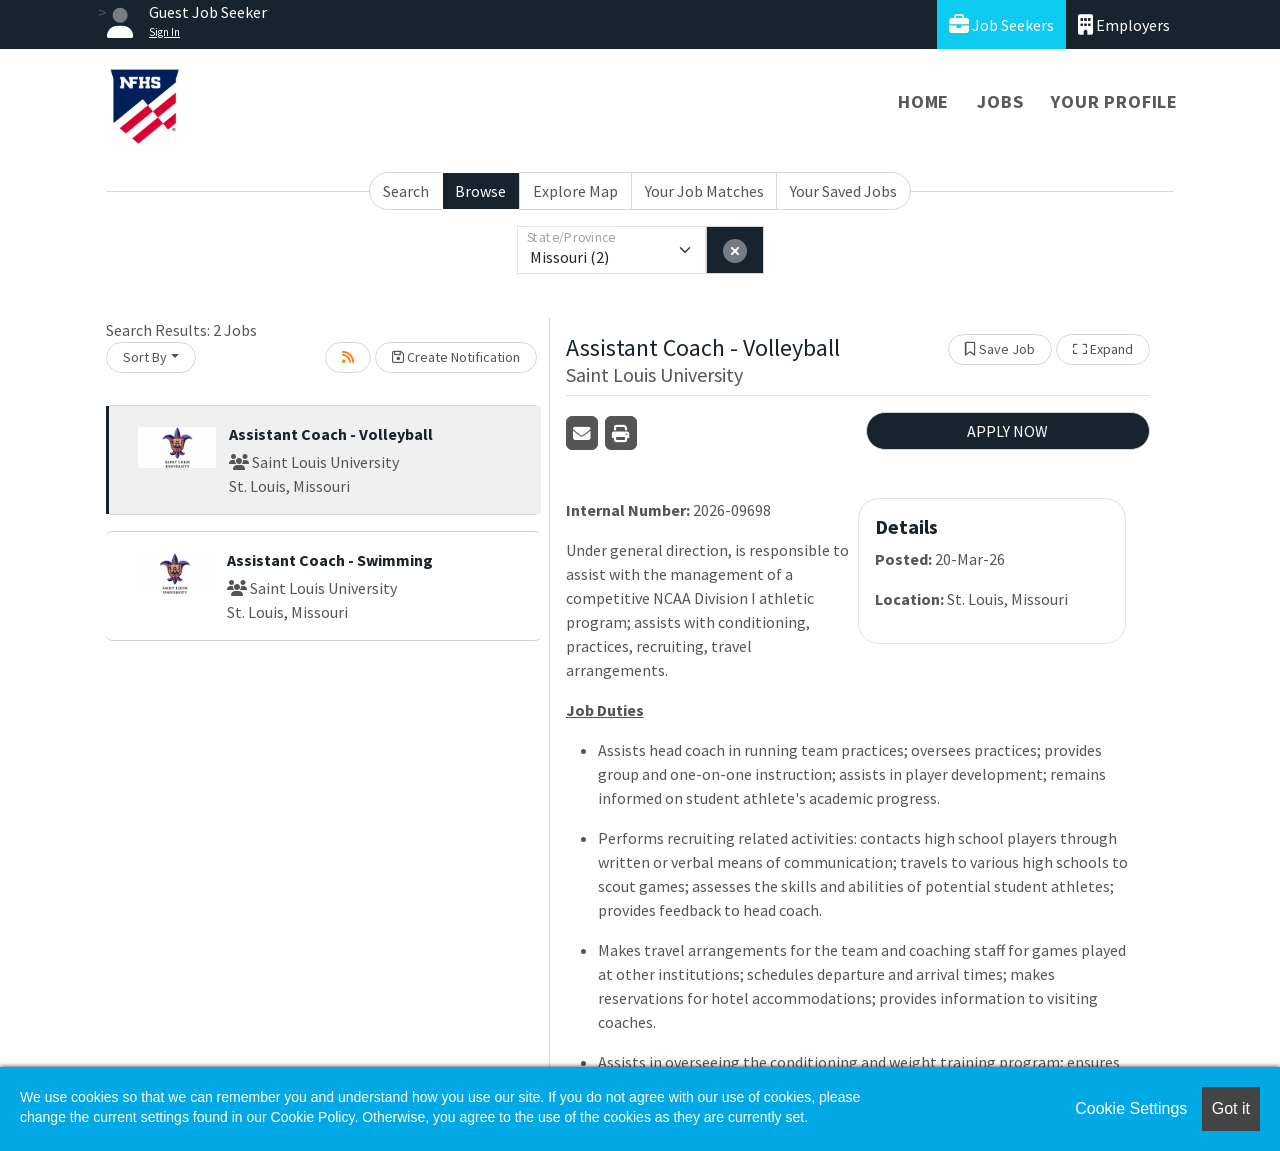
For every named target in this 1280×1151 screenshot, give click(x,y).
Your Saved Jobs (843, 191)
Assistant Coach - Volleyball (331, 434)
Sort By (145, 357)
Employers (1124, 24)
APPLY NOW (1007, 431)
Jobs (1000, 101)
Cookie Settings (1131, 1108)
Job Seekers (1001, 24)
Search (406, 191)
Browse (480, 191)
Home (923, 101)
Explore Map (575, 191)
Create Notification (456, 357)
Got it (1231, 1108)
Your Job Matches (704, 191)
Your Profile (1114, 101)
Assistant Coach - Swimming (330, 560)
